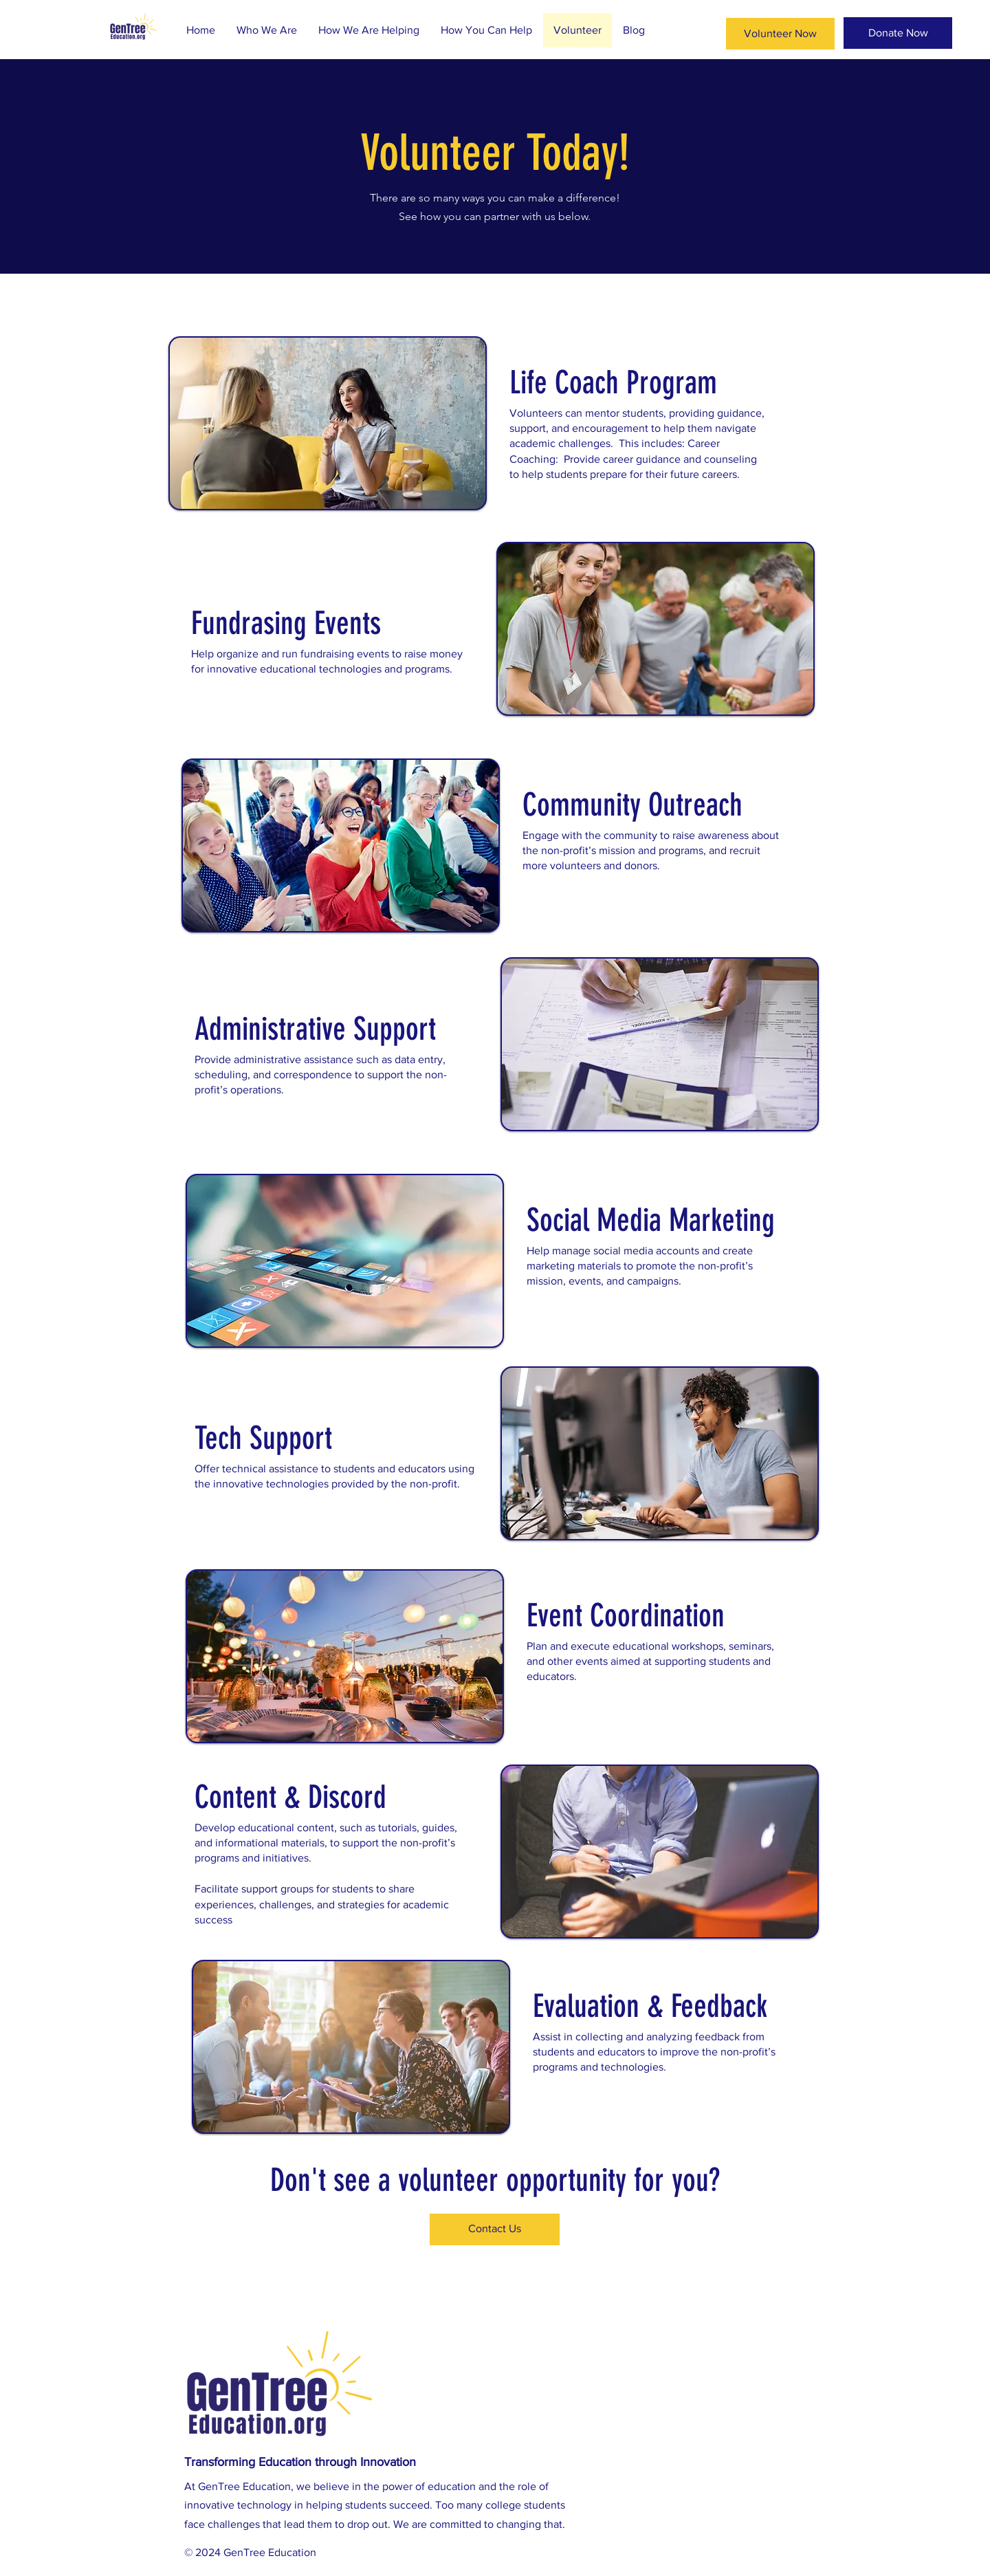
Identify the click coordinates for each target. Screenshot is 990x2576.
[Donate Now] (898, 33)
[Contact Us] (495, 2229)
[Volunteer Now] (780, 34)
